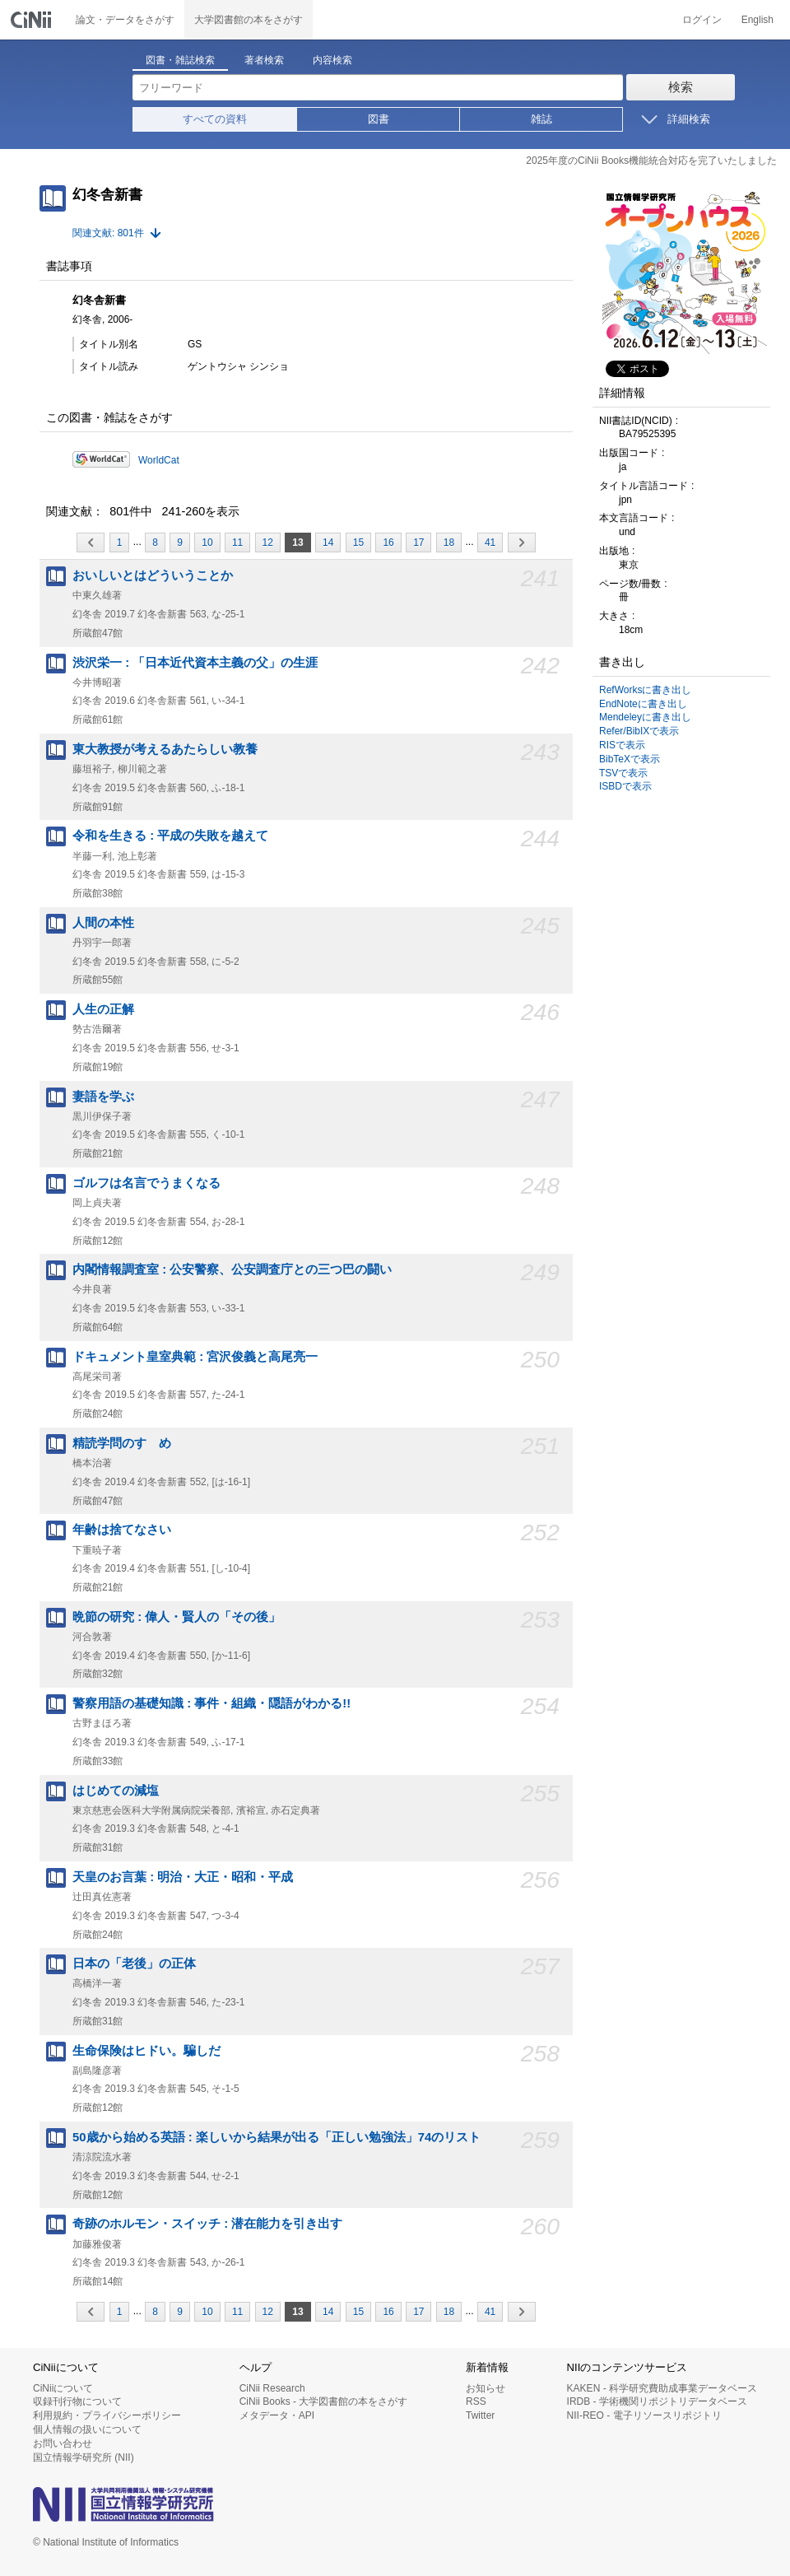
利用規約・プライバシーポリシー (107, 2415)
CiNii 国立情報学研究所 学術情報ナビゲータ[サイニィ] (33, 20)
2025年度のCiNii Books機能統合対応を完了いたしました (651, 160)
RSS (476, 2401)
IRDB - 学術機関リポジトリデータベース (657, 2401)
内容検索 (332, 60)
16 (388, 542)
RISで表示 (622, 745)
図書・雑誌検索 (180, 60)
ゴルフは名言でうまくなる (146, 1183)
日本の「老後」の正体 (134, 1963)
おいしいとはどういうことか (152, 575)
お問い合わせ (62, 2443)
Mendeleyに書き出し (645, 717)
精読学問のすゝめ (121, 1443)
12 (268, 542)
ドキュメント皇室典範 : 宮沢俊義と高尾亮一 (195, 1356)
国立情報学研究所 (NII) (83, 2457)
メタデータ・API (276, 2415)
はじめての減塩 (115, 1790)
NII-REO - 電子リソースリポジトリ (644, 2415)
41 (490, 542)
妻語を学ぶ (103, 1096)
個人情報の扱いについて (87, 2429)
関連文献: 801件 (108, 233)
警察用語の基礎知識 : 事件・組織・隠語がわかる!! (211, 1703)
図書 (378, 119)
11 (237, 542)
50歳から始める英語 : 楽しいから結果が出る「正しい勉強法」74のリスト (276, 2137)
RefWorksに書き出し (645, 690)
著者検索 (264, 60)
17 (418, 542)
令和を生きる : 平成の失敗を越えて (170, 835)
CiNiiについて (63, 2388)
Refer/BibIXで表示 (639, 731)
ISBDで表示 (625, 786)
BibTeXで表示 (629, 759)
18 (449, 542)
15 (358, 542)
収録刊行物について (77, 2401)
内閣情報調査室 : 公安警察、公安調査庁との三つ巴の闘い (232, 1269)
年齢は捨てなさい (121, 1529)
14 (328, 542)
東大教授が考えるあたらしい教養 (165, 749)
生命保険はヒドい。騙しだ (146, 2050)
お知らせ (485, 2388)
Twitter (480, 2415)
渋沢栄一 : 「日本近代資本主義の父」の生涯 (195, 662)
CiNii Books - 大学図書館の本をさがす (323, 2401)
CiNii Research (272, 2388)
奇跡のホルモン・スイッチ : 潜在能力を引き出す (207, 2223)
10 (207, 542)
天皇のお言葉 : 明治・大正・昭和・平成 (182, 1877)
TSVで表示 (623, 773)
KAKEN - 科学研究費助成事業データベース (662, 2388)
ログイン (702, 20)
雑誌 (541, 119)
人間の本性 (103, 922)
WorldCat (158, 460)
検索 (680, 87)
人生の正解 (103, 1009)
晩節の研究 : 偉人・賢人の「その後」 (176, 1616)
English (757, 20)
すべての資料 (215, 119)
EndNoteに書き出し (643, 704)
